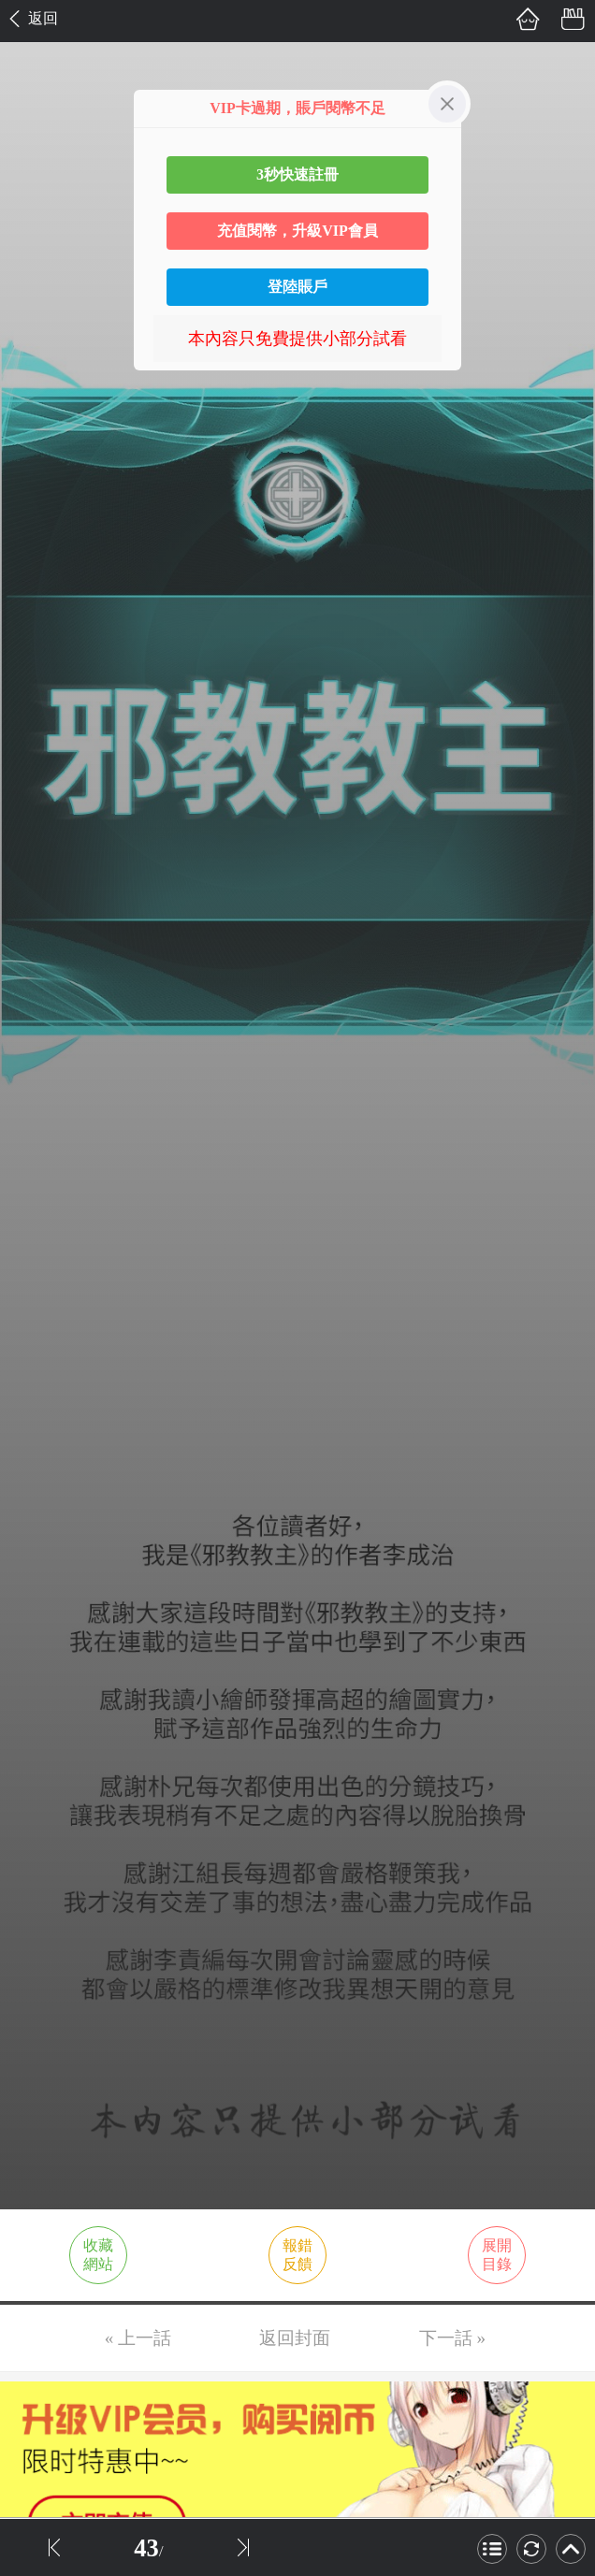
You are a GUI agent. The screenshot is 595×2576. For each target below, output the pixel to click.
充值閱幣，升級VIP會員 (297, 231)
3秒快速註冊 (297, 174)
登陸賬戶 (297, 287)
